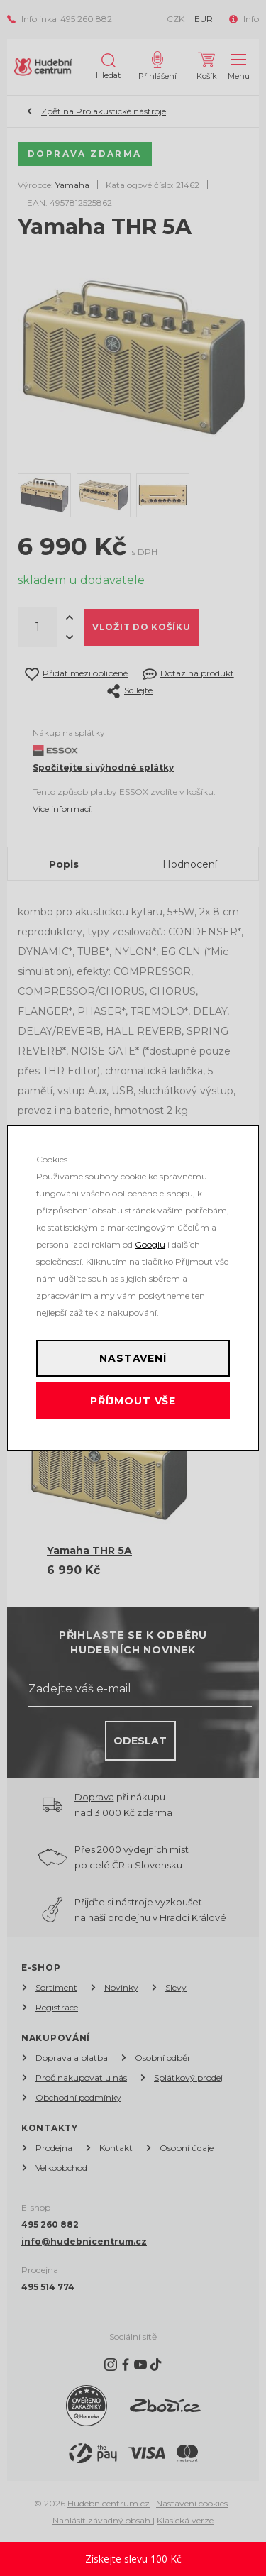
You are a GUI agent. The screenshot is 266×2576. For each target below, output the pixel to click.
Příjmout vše (133, 1400)
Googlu (150, 1244)
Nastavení (133, 1358)
